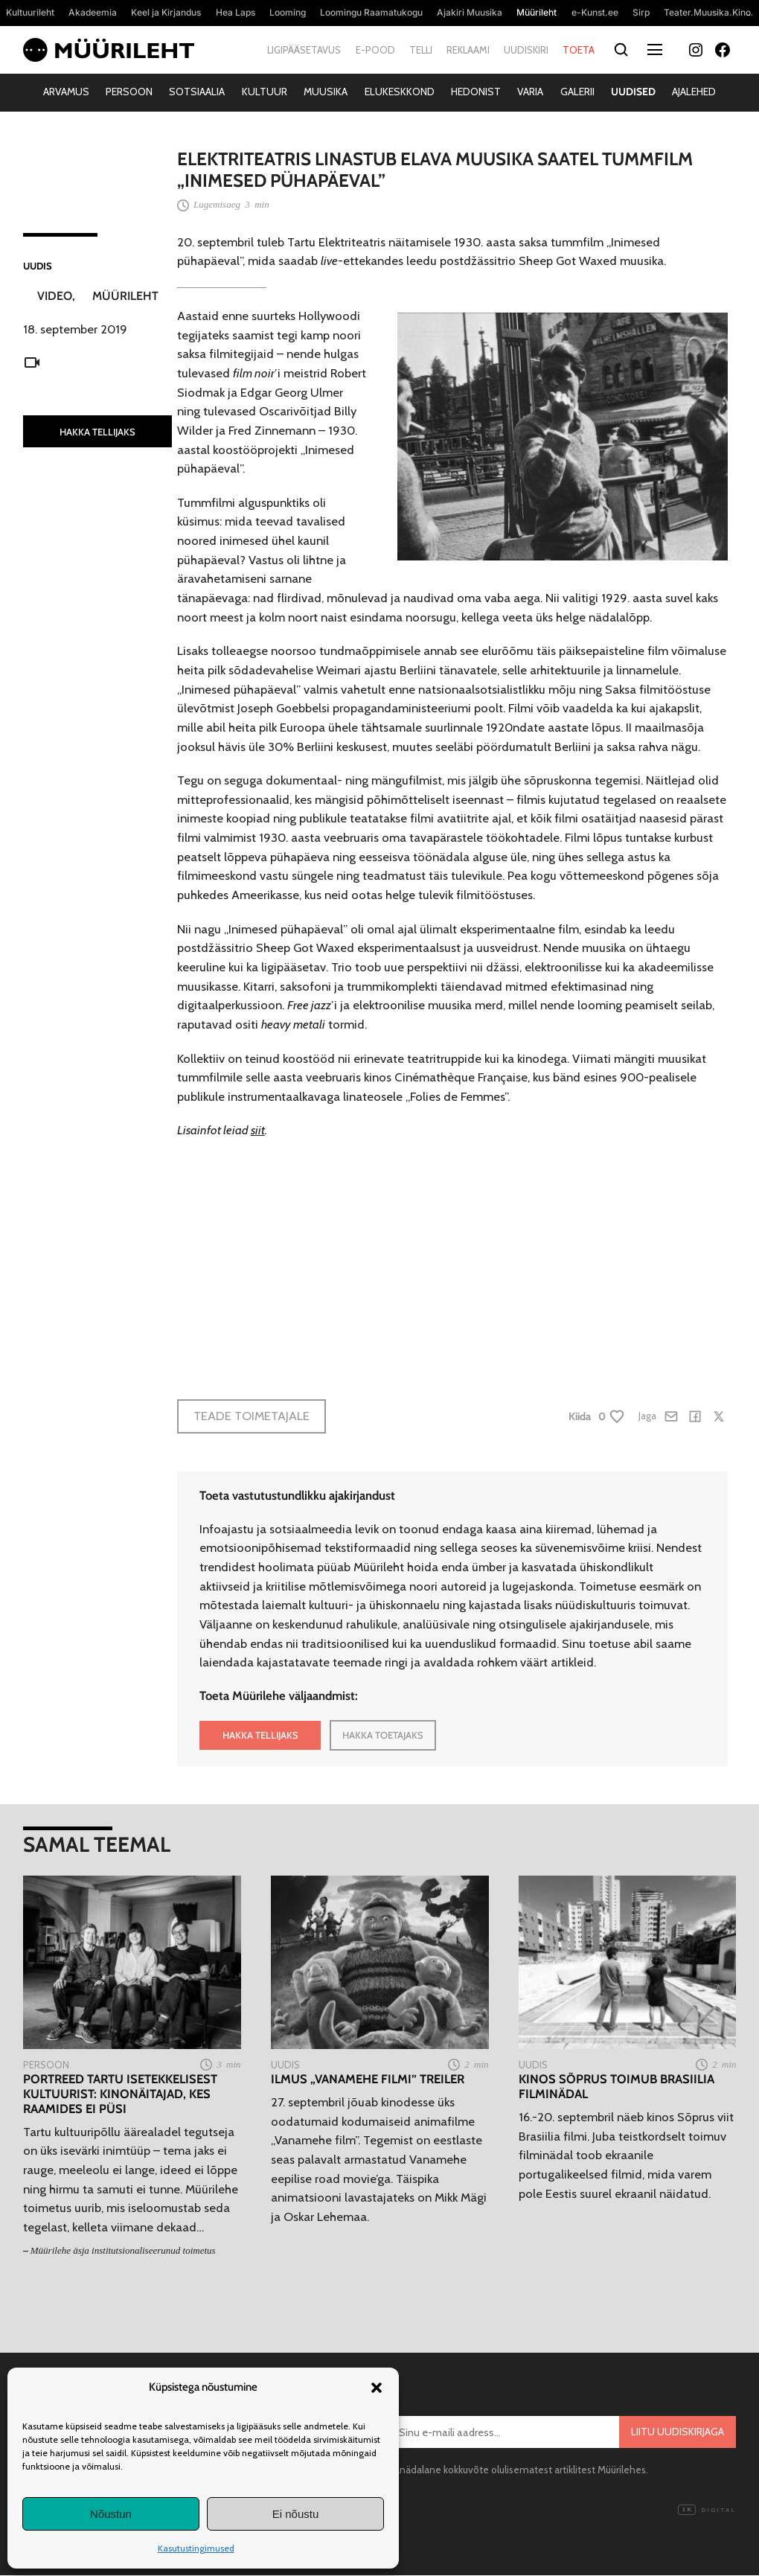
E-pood (375, 50)
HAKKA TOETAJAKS (382, 1735)
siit (258, 1129)
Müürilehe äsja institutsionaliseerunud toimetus (123, 2250)
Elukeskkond (400, 91)
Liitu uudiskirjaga (677, 2431)
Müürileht (125, 296)
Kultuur (264, 91)
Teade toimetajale (251, 1415)
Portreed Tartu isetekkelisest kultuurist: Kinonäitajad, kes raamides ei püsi (120, 2094)
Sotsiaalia (197, 91)
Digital (707, 2510)
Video (54, 296)
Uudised (633, 91)
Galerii (577, 91)
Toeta (579, 50)
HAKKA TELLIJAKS (97, 432)
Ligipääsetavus (304, 50)
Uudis (37, 266)
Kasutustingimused (196, 2548)
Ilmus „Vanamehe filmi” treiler (367, 2079)
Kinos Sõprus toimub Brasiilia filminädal (616, 2086)
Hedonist (476, 91)
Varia (530, 91)
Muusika (326, 91)
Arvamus (66, 91)
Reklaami (468, 50)
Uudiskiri (526, 50)
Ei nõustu (295, 2514)
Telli (420, 50)
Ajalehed (694, 91)
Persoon (129, 91)
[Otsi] (621, 50)
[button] (376, 2387)
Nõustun (111, 2514)
